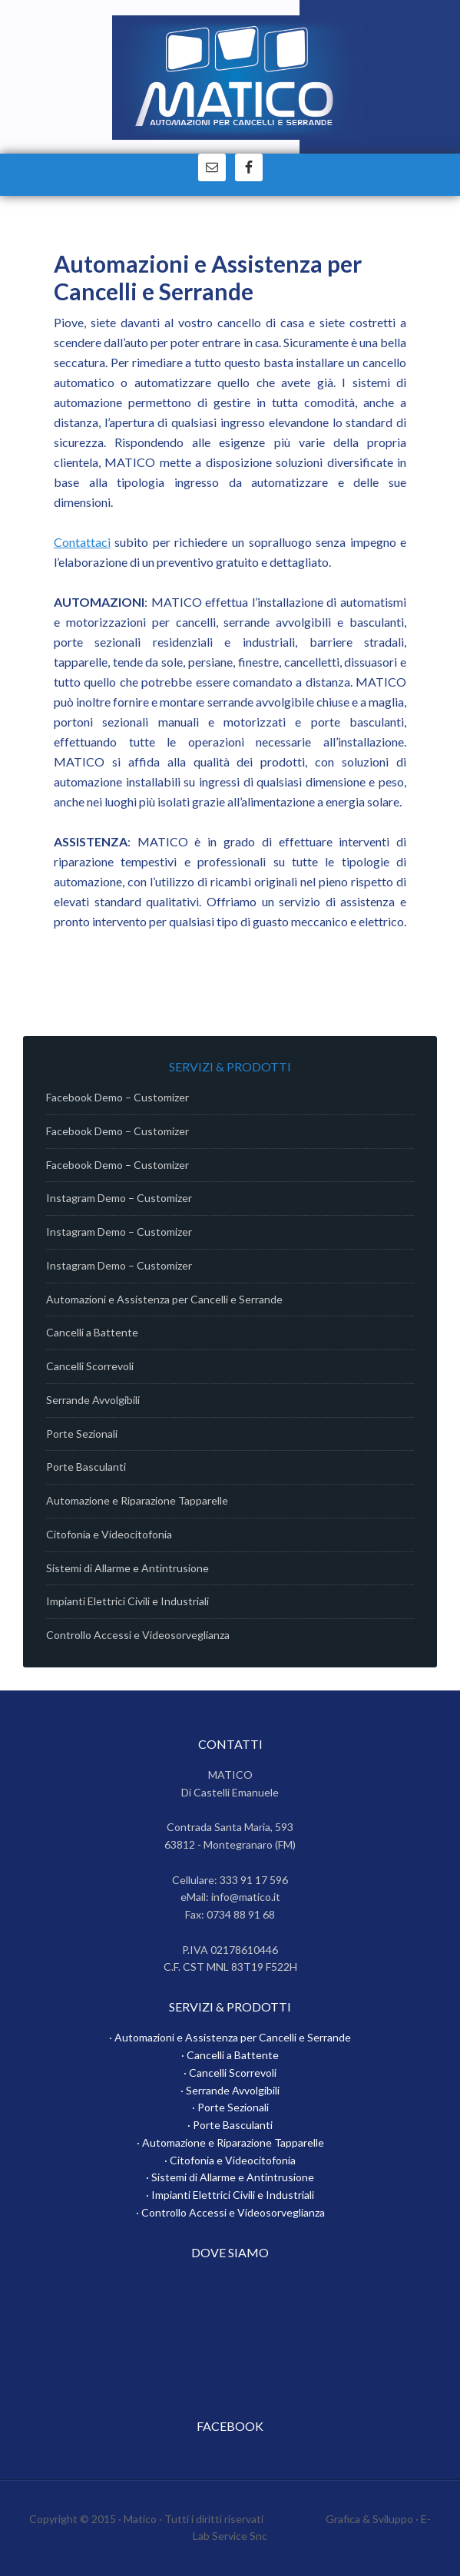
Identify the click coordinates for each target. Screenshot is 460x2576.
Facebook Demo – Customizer (117, 1097)
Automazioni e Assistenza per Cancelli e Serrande (164, 1299)
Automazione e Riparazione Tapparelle (137, 1500)
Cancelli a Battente (92, 1332)
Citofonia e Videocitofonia (109, 1534)
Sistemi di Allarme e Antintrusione (127, 1567)
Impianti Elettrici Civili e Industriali (127, 1601)
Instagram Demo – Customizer (119, 1197)
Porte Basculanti (86, 1466)
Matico (238, 84)
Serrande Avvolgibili (93, 1399)
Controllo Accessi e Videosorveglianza (138, 1634)
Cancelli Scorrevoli (90, 1365)
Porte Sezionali (81, 1433)
